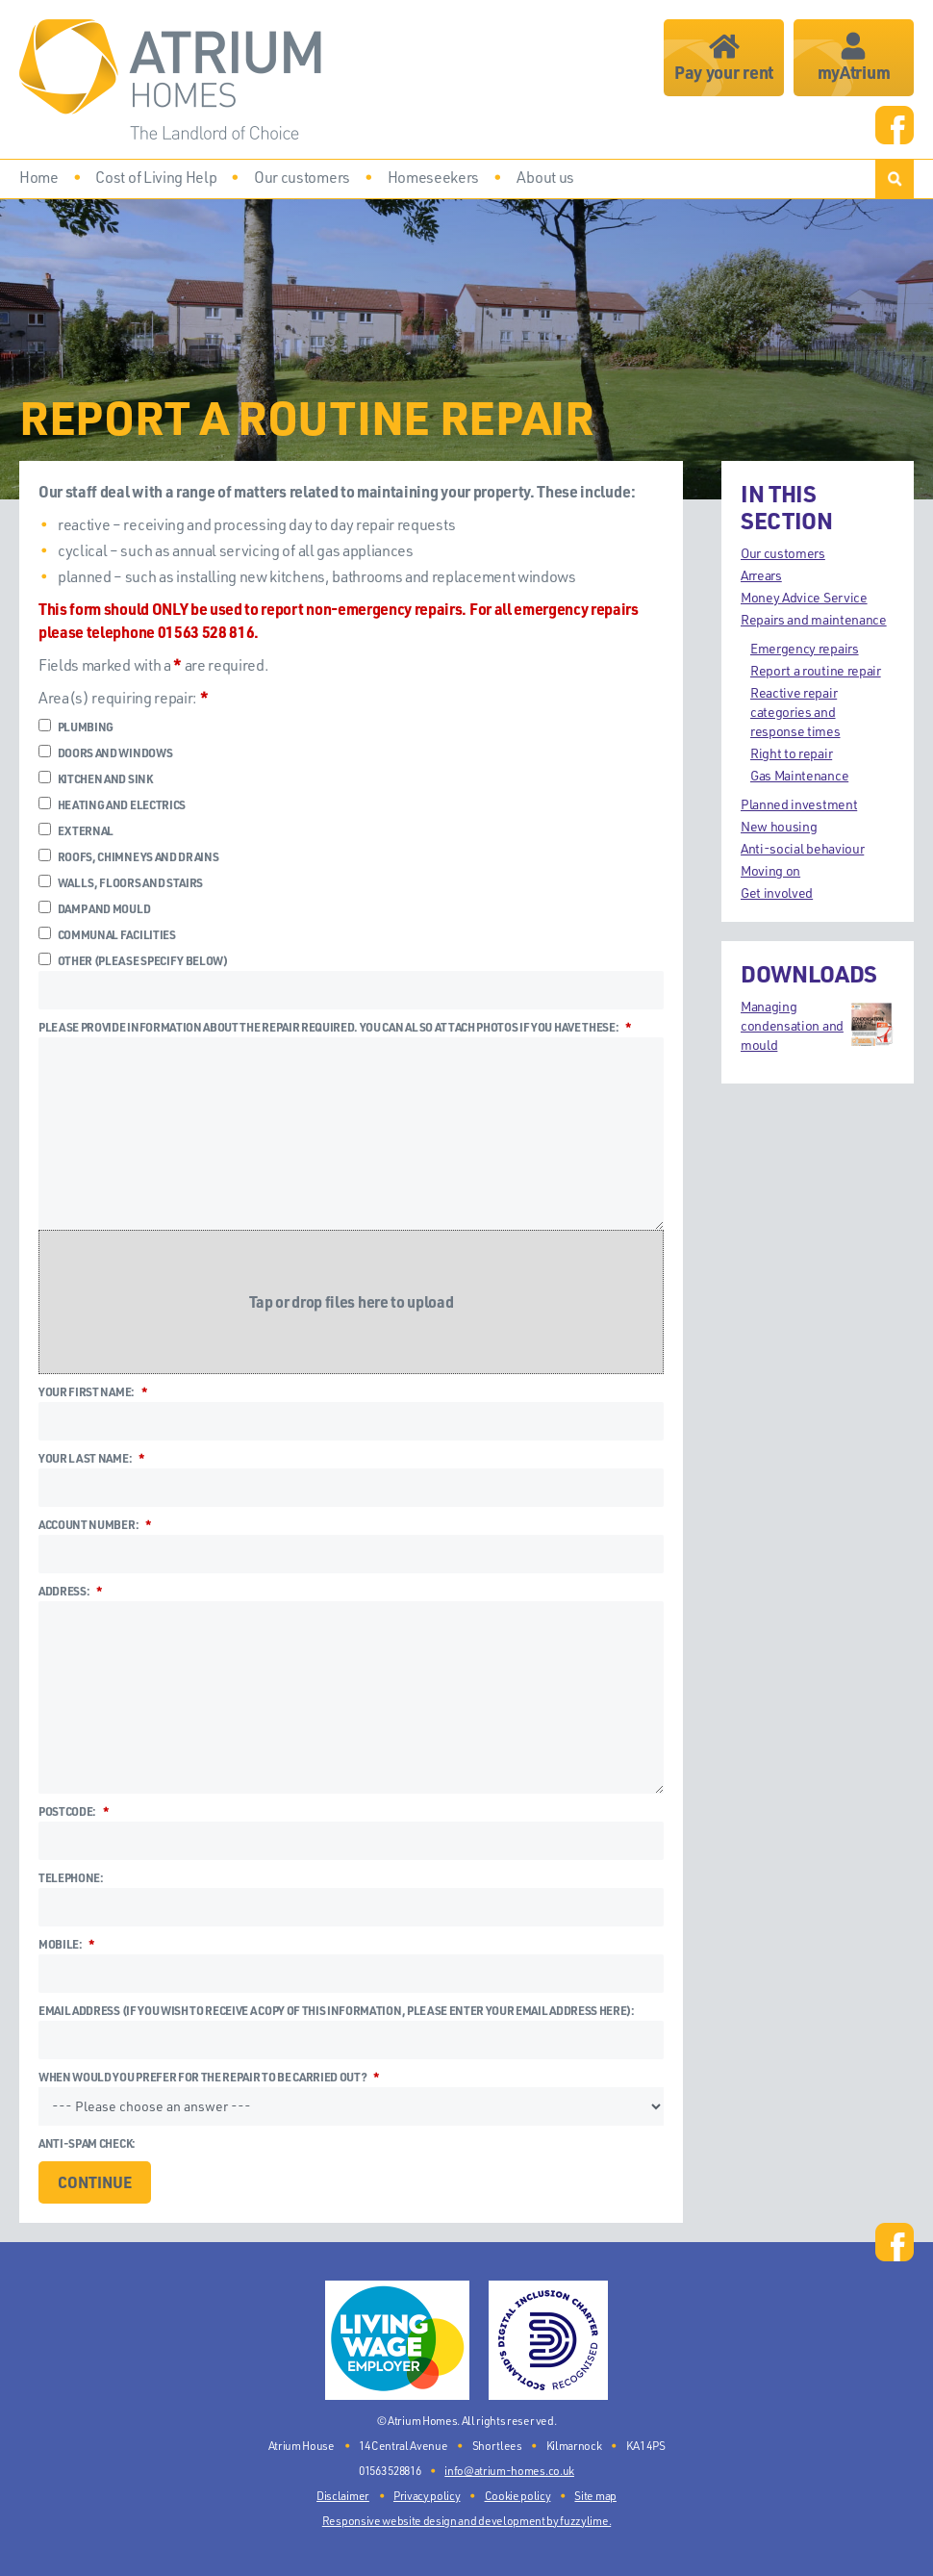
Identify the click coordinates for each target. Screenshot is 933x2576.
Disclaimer (342, 2495)
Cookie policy (518, 2495)
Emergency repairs (804, 648)
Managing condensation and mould (818, 1025)
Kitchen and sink (95, 778)
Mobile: (66, 1943)
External (75, 830)
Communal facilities (107, 934)
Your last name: (91, 1458)
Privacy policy (427, 2495)
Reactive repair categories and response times (795, 711)
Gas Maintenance (799, 775)
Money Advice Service (804, 597)
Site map (595, 2495)
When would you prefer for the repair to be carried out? (208, 2076)
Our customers (783, 553)
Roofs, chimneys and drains (128, 856)
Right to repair (791, 753)
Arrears (761, 575)
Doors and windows (105, 752)
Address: (70, 1590)
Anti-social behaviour (802, 848)
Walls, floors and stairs (120, 882)
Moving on (770, 870)
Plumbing (75, 726)
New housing (779, 826)
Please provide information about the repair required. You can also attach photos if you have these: (334, 1026)
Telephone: (71, 1877)
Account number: (94, 1524)
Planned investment (799, 804)
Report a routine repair (815, 670)
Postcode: (73, 1811)
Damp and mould (94, 908)
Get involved (777, 892)
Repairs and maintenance (814, 619)
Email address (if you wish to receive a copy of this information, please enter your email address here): (336, 2010)
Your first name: (92, 1391)
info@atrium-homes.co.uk (509, 2470)
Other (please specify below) (133, 960)
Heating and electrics (112, 804)
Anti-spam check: (87, 2143)
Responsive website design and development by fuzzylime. (466, 2520)
